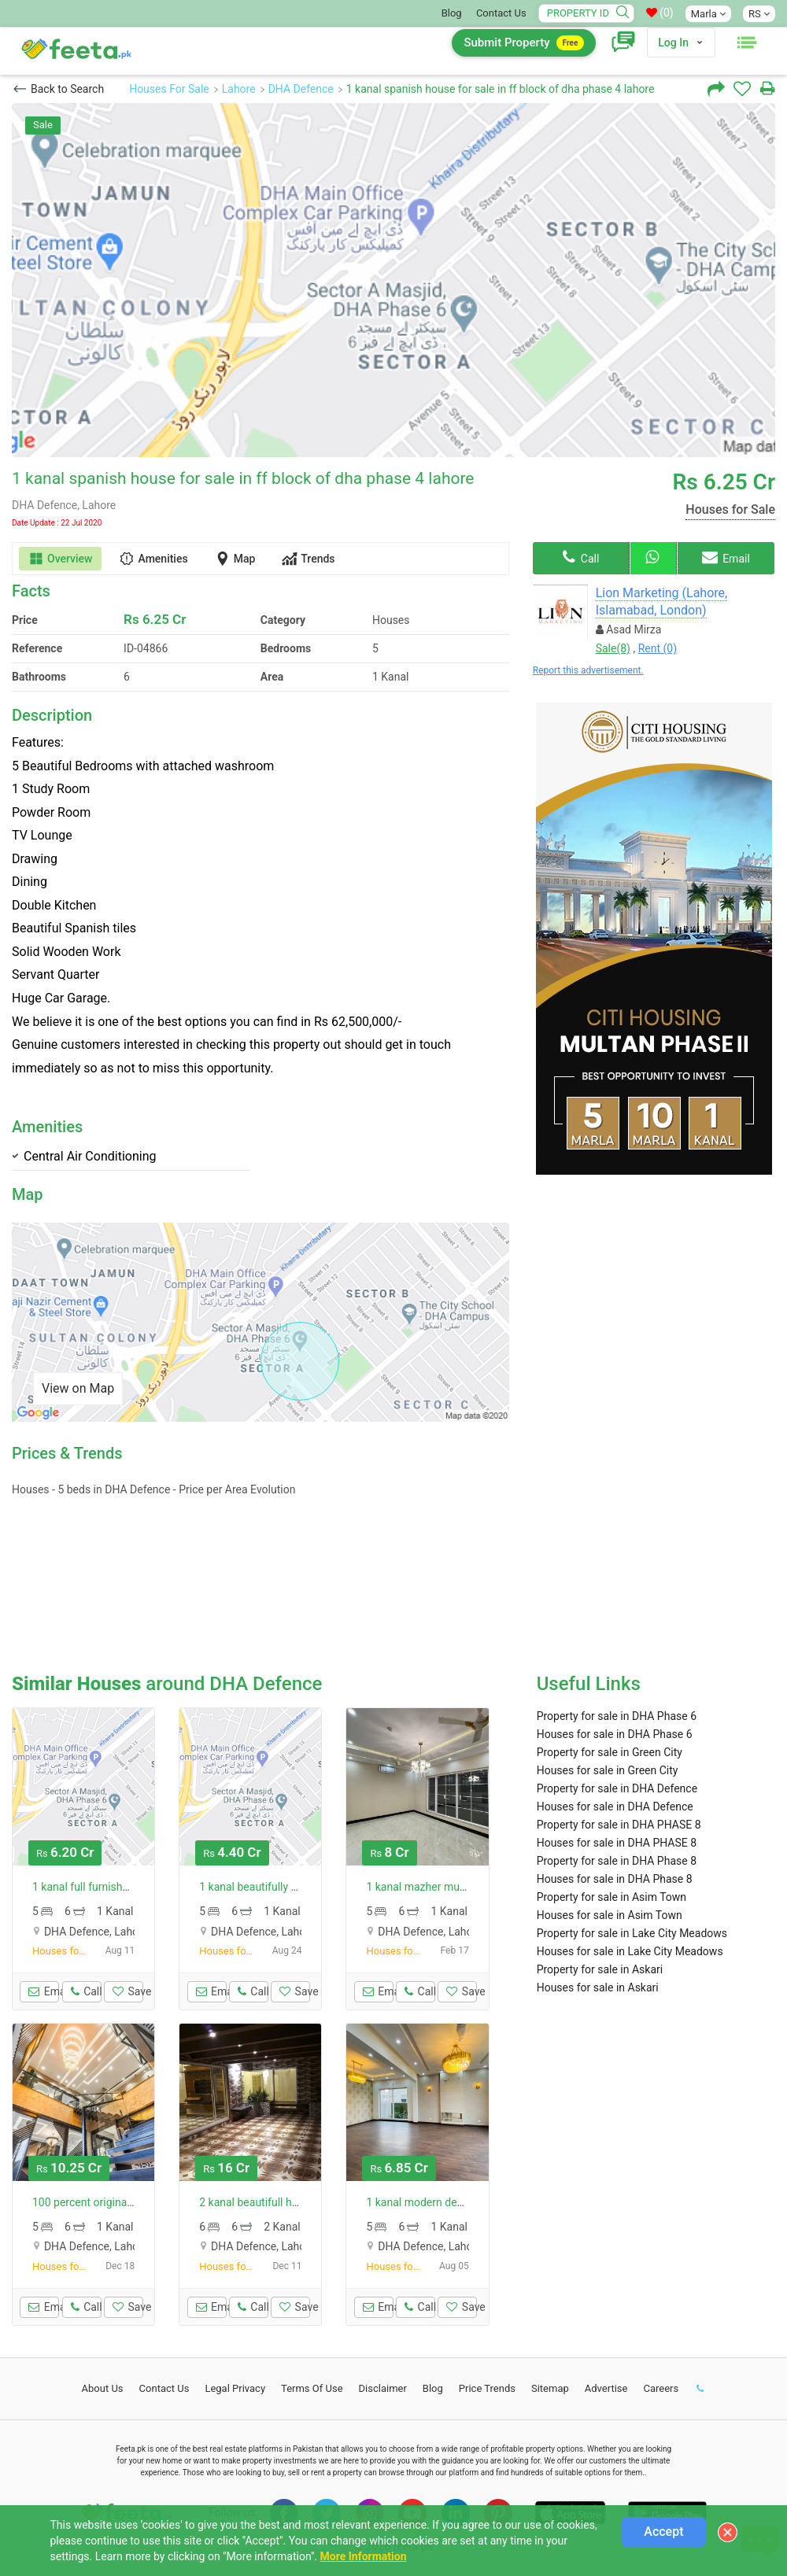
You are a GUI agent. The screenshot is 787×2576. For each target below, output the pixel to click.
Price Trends (487, 2388)
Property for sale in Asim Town (611, 1897)
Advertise (606, 2388)
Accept (663, 2531)
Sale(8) (613, 648)
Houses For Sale (169, 89)
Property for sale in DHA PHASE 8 (619, 1824)
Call (581, 557)
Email (726, 557)
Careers (660, 2388)
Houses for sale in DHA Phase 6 (615, 1734)
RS (759, 14)
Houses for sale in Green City (607, 1770)
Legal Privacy (235, 2388)
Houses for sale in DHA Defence (615, 1806)
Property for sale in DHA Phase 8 (616, 1860)
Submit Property (524, 42)
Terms (312, 2388)
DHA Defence (301, 89)
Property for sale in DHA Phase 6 (616, 1716)
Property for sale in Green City (609, 1752)
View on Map (78, 1388)
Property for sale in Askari (600, 1969)
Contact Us (501, 13)
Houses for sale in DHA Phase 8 (615, 1879)
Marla (708, 14)
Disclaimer (383, 2388)
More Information (363, 2556)
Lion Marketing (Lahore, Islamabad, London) (662, 601)
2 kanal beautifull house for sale (277, 2202)
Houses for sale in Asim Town (609, 1915)
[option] (393, 280)
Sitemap (550, 2388)
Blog (452, 13)
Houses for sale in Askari (598, 1987)
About (103, 2388)
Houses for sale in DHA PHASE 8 (616, 1842)
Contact (164, 2388)
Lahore (239, 89)
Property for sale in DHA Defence (617, 1788)
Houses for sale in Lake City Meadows (630, 1951)
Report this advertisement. (588, 670)
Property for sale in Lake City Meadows (632, 1933)
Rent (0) (657, 648)
